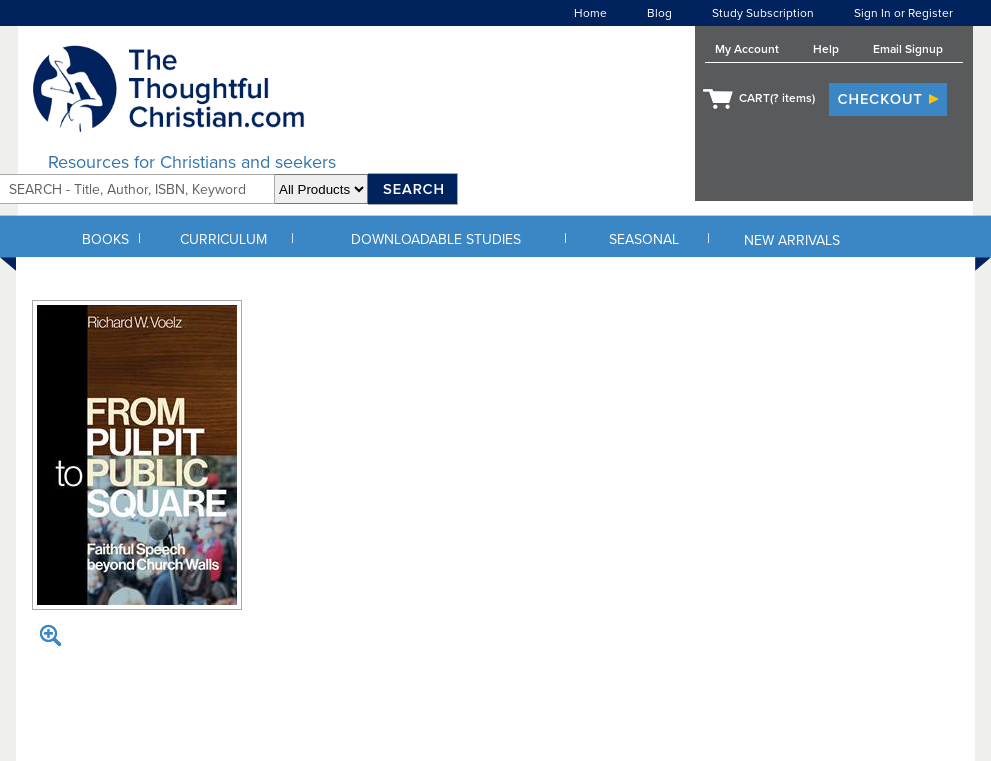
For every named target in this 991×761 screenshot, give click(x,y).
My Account (747, 49)
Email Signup (908, 49)
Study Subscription (763, 13)
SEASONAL (644, 239)
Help (826, 49)
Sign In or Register (903, 13)
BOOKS (105, 239)
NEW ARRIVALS (792, 240)
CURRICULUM (223, 239)
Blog (659, 13)
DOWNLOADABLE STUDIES (436, 239)
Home (590, 13)
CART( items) (777, 98)
